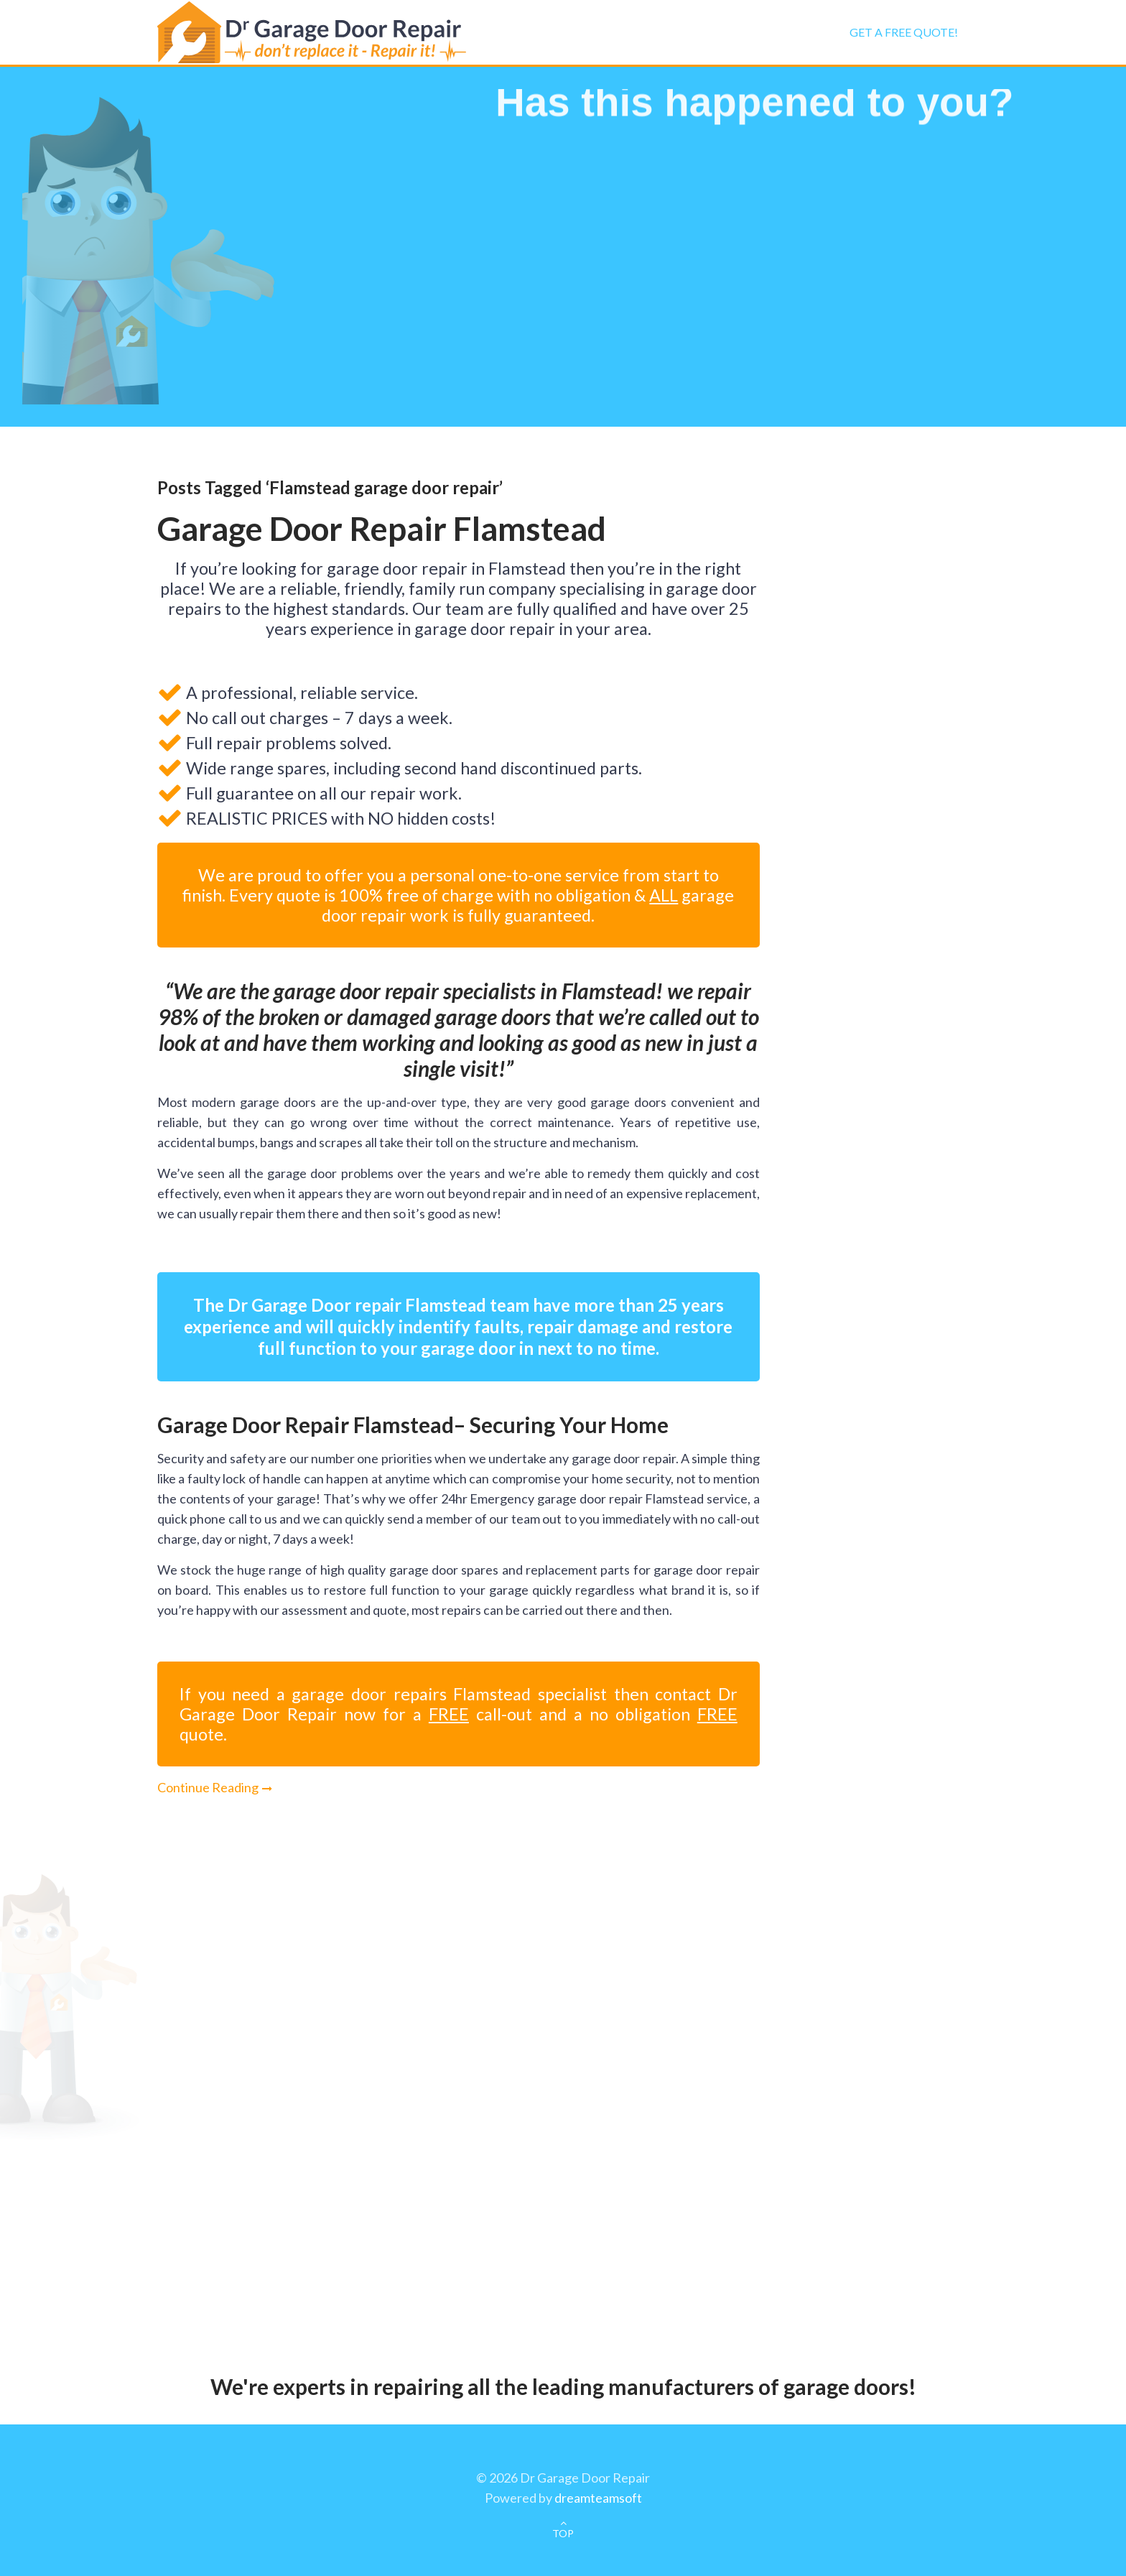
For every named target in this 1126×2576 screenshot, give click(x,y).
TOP (563, 2533)
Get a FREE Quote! (904, 32)
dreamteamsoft (598, 2498)
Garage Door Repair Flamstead (381, 528)
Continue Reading (208, 1787)
